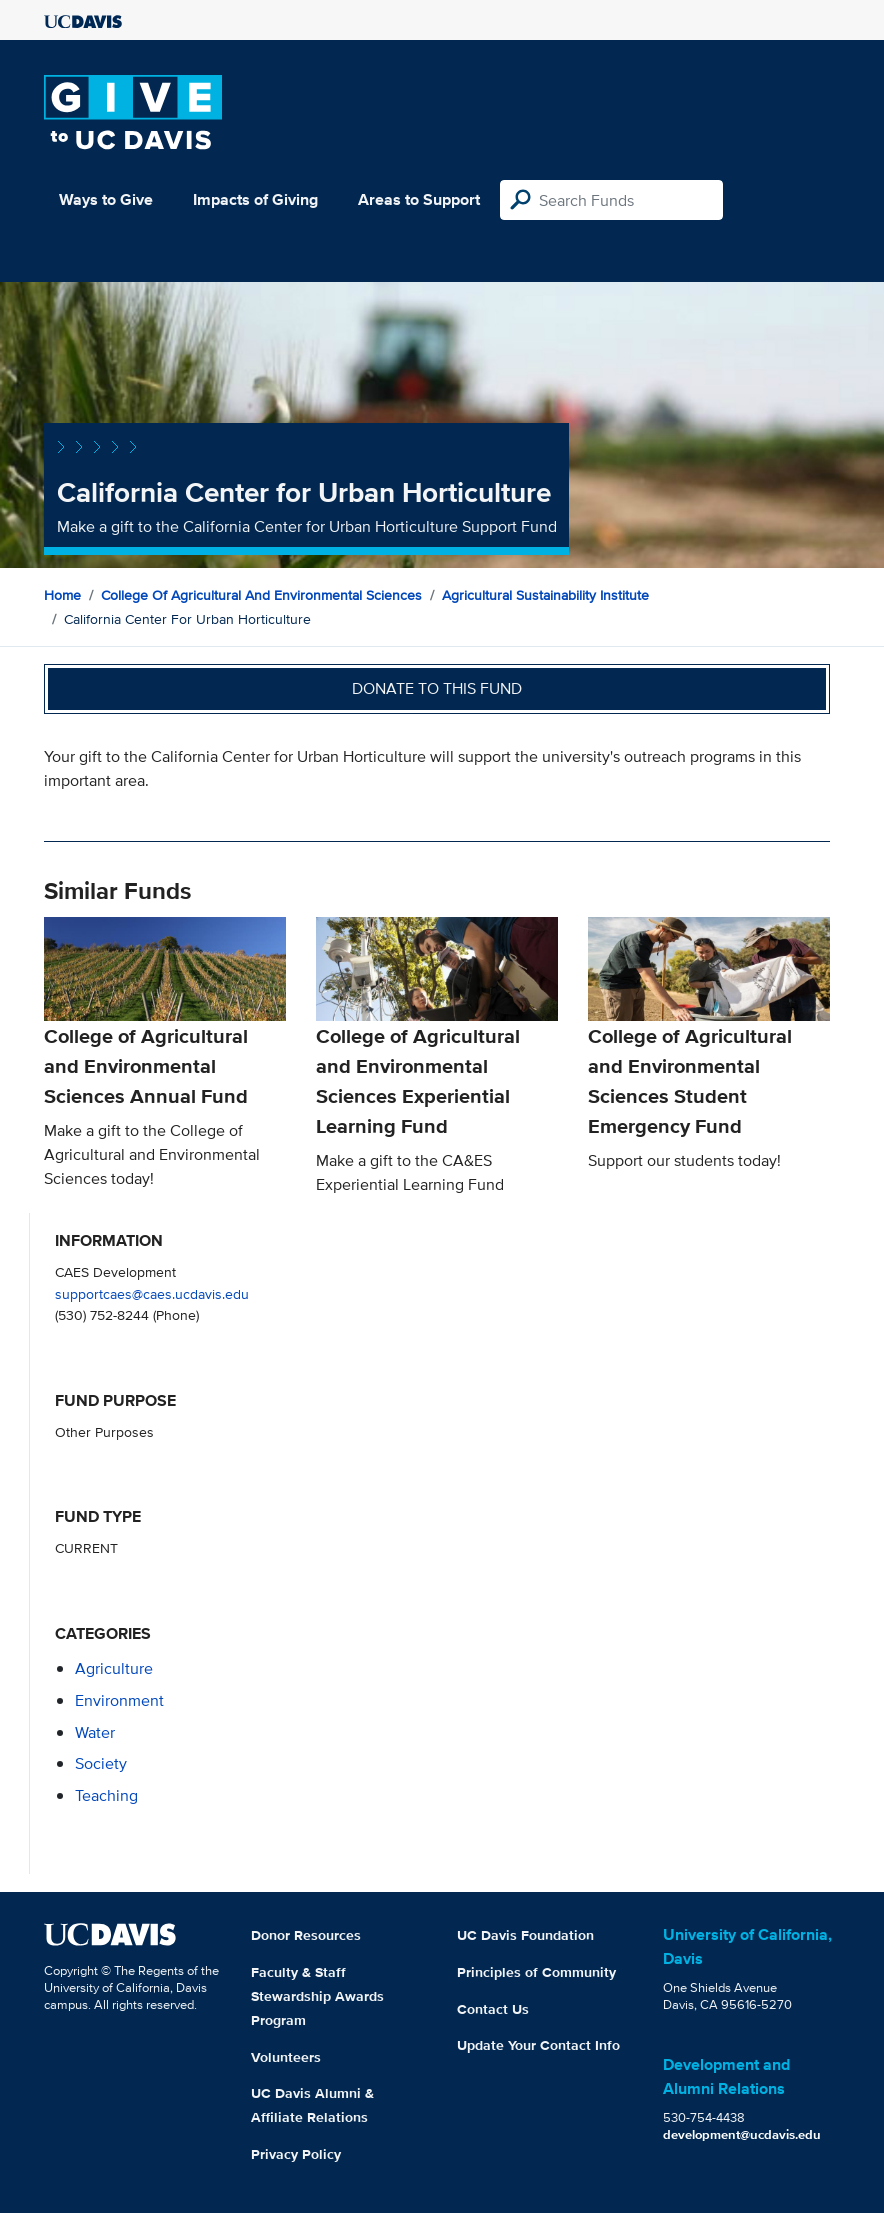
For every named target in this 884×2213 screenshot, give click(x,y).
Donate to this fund (437, 688)
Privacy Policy (296, 2154)
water (95, 1732)
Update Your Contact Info (538, 2045)
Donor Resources (306, 1935)
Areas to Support (419, 199)
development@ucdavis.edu (742, 2134)
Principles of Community (536, 1972)
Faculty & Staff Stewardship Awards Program (317, 1996)
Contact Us (493, 2009)
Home (62, 595)
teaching (106, 1795)
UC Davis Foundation (525, 1935)
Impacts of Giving (255, 199)
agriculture (114, 1668)
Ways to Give (106, 199)
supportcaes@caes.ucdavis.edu (152, 1293)
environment (119, 1700)
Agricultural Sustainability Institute (545, 595)
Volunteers (286, 2057)
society (101, 1763)
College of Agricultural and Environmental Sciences (261, 595)
